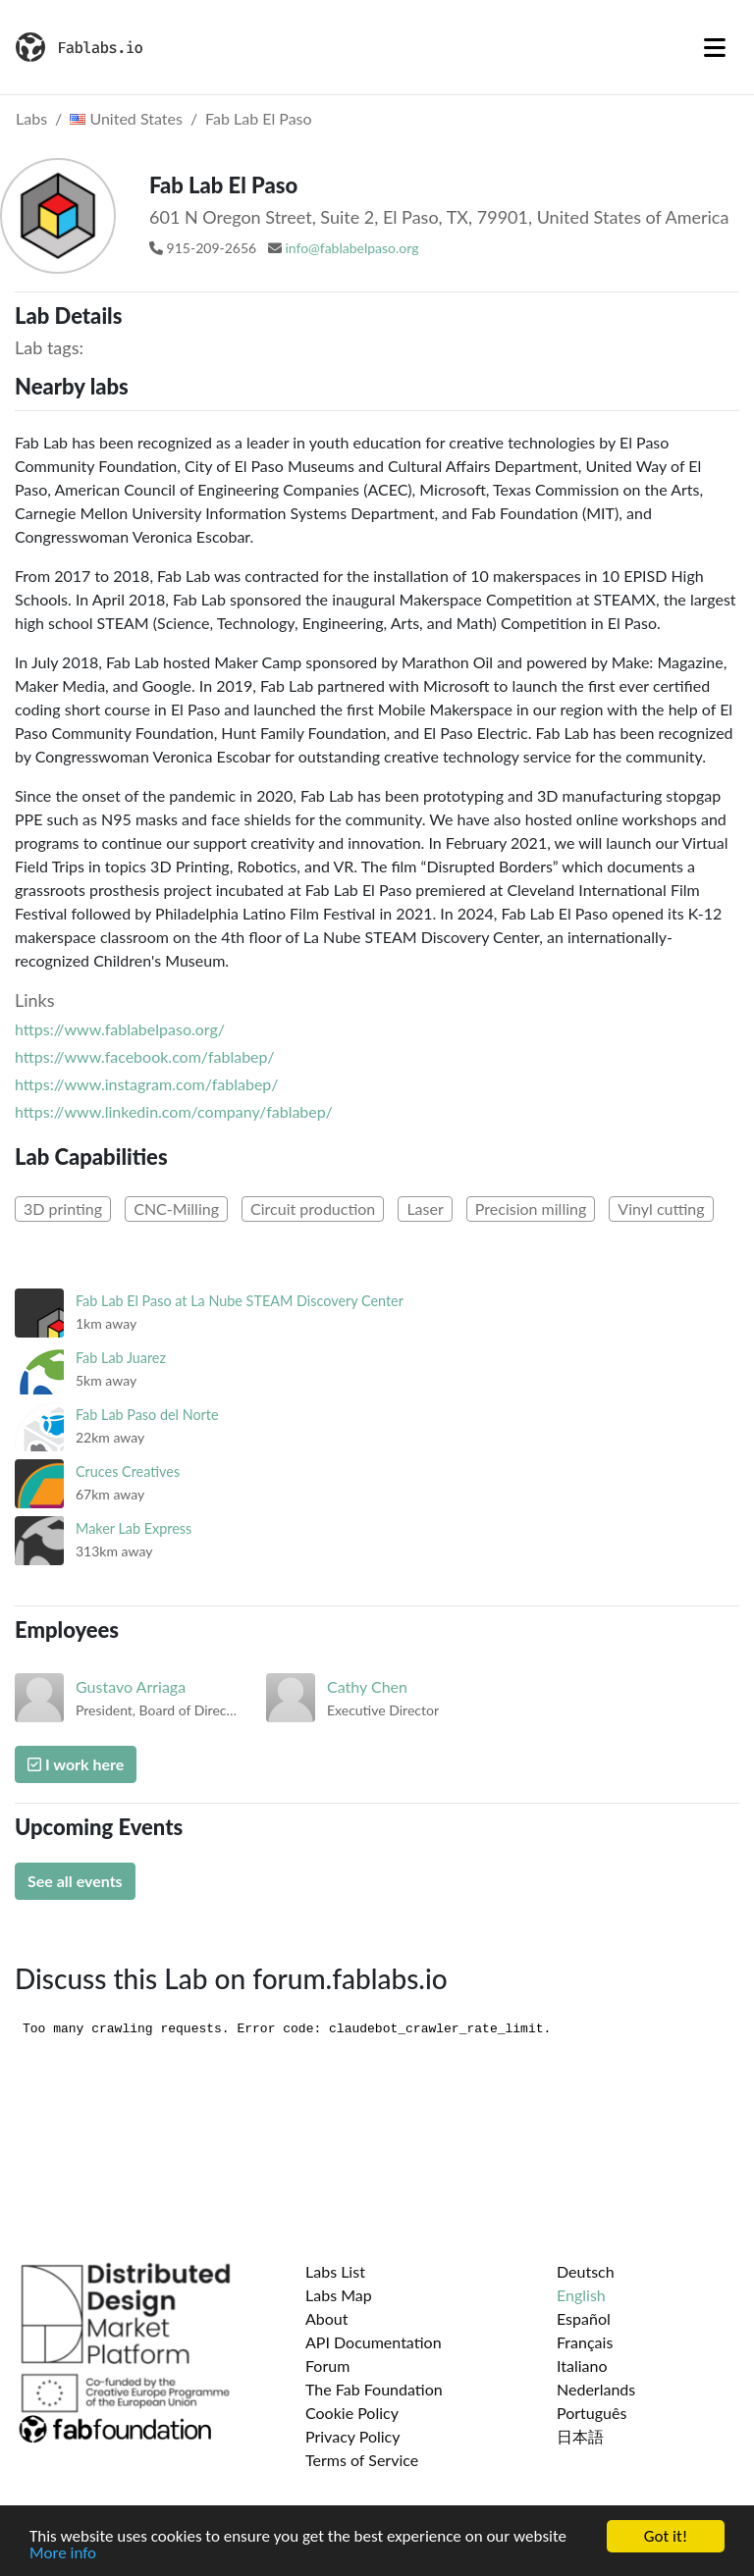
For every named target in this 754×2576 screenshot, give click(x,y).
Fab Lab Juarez (121, 1357)
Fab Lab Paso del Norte (147, 1414)
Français (585, 2342)
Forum (327, 2365)
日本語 (580, 2436)
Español (584, 2318)
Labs (31, 118)
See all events (75, 1880)
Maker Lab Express (133, 1528)
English (581, 2295)
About (327, 2318)
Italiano (582, 2365)
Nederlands (596, 2389)
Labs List (335, 2271)
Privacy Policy (353, 2436)
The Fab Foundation (374, 2389)
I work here (75, 1764)
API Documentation (373, 2342)
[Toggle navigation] (714, 47)
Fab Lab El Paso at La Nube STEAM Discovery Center (240, 1300)
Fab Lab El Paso (258, 118)
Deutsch (586, 2271)
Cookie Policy (352, 2412)
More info (62, 2554)
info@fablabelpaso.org (351, 247)
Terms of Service (361, 2459)
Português (591, 2412)
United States (126, 118)
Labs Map (338, 2295)
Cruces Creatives (128, 1471)
